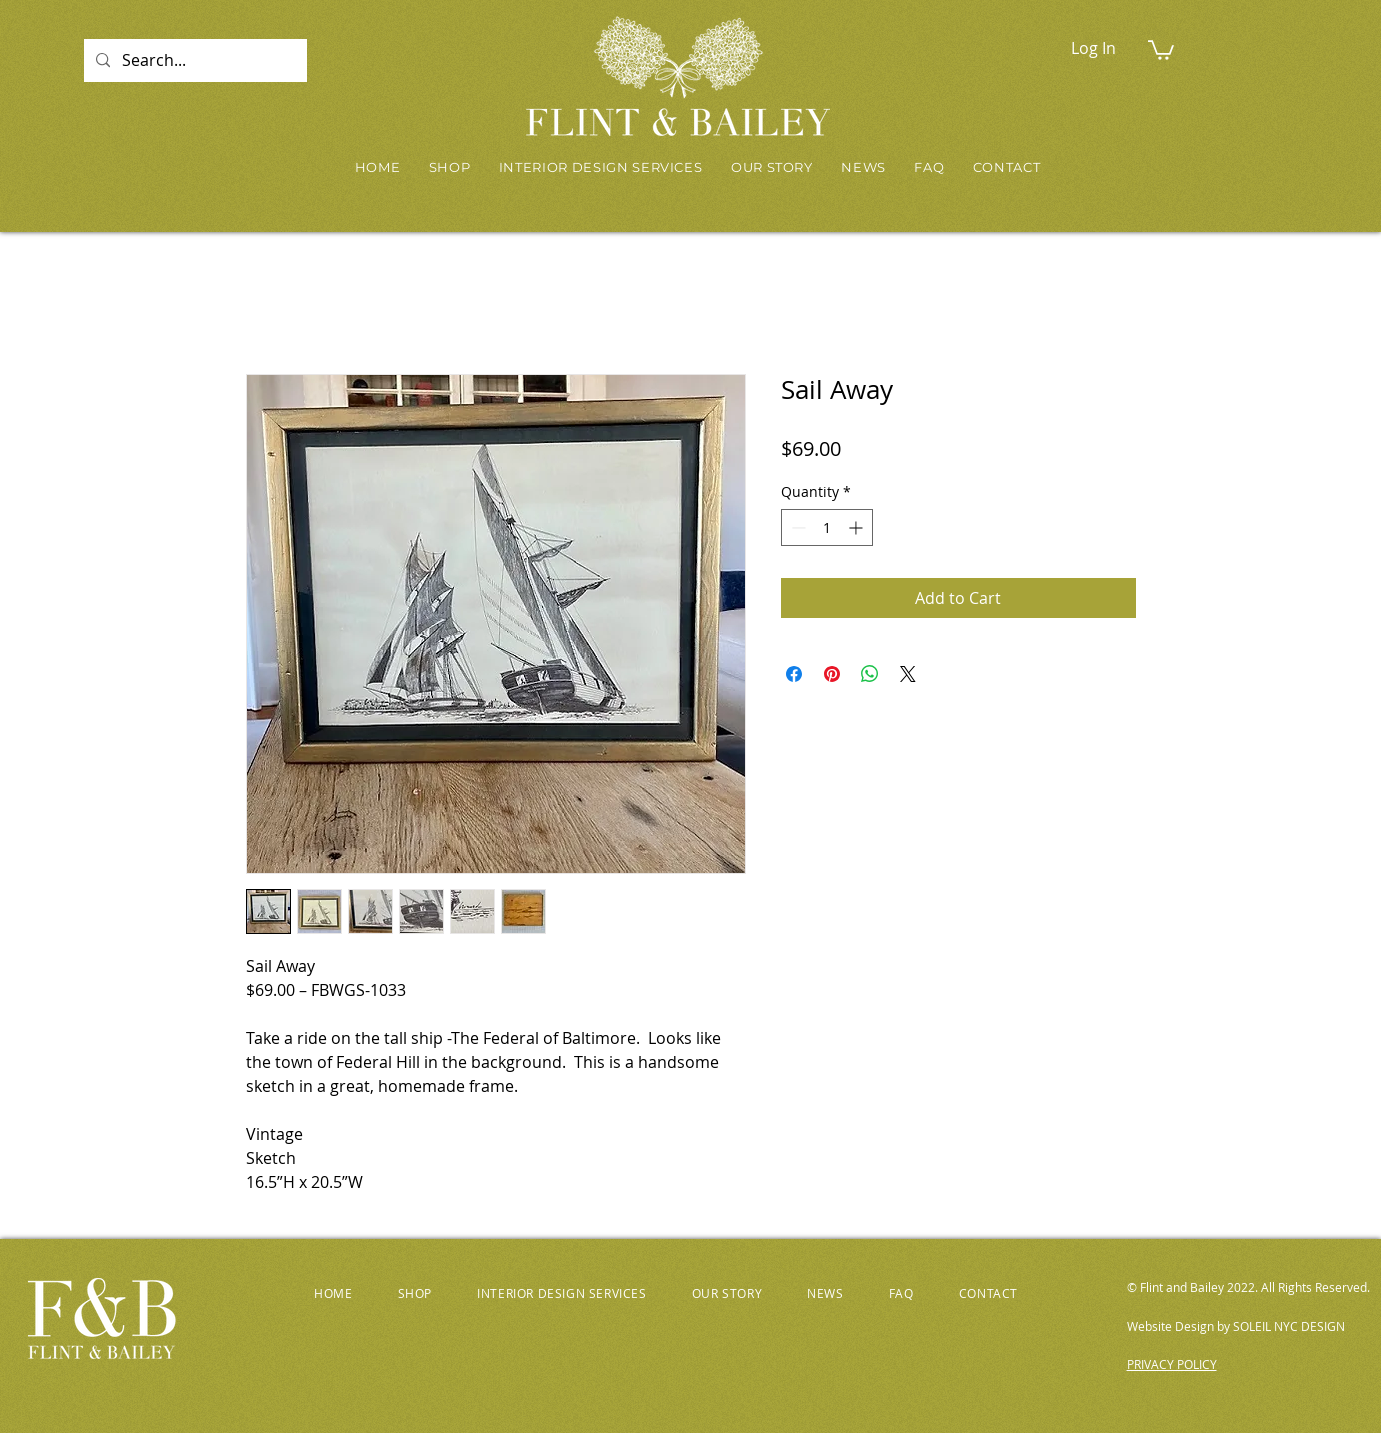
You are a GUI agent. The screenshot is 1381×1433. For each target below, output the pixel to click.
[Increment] (857, 527)
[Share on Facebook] (794, 674)
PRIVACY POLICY (1172, 1364)
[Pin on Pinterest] (832, 674)
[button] (1161, 49)
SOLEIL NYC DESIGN (1289, 1326)
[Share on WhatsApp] (870, 674)
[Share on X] (908, 674)
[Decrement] (796, 527)
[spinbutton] (827, 527)
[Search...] (193, 60)
